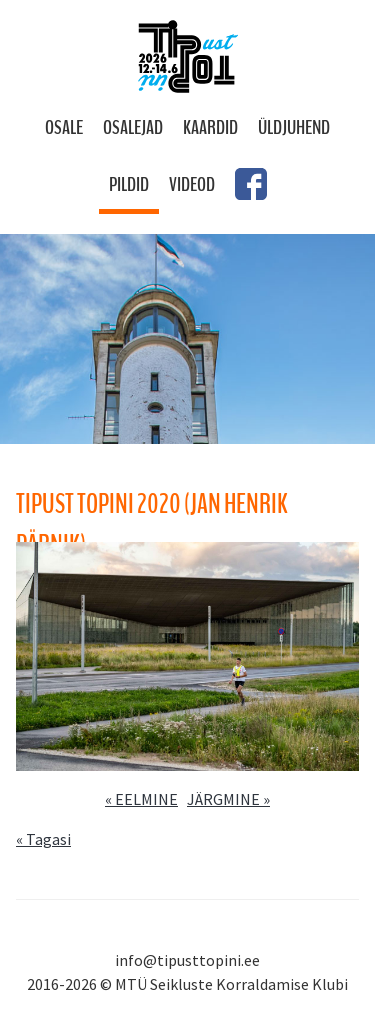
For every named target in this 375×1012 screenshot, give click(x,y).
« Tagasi (43, 839)
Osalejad (133, 127)
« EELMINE (141, 799)
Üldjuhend (294, 127)
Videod (192, 184)
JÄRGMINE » (228, 799)
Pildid (129, 184)
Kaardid (210, 127)
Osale (64, 127)
